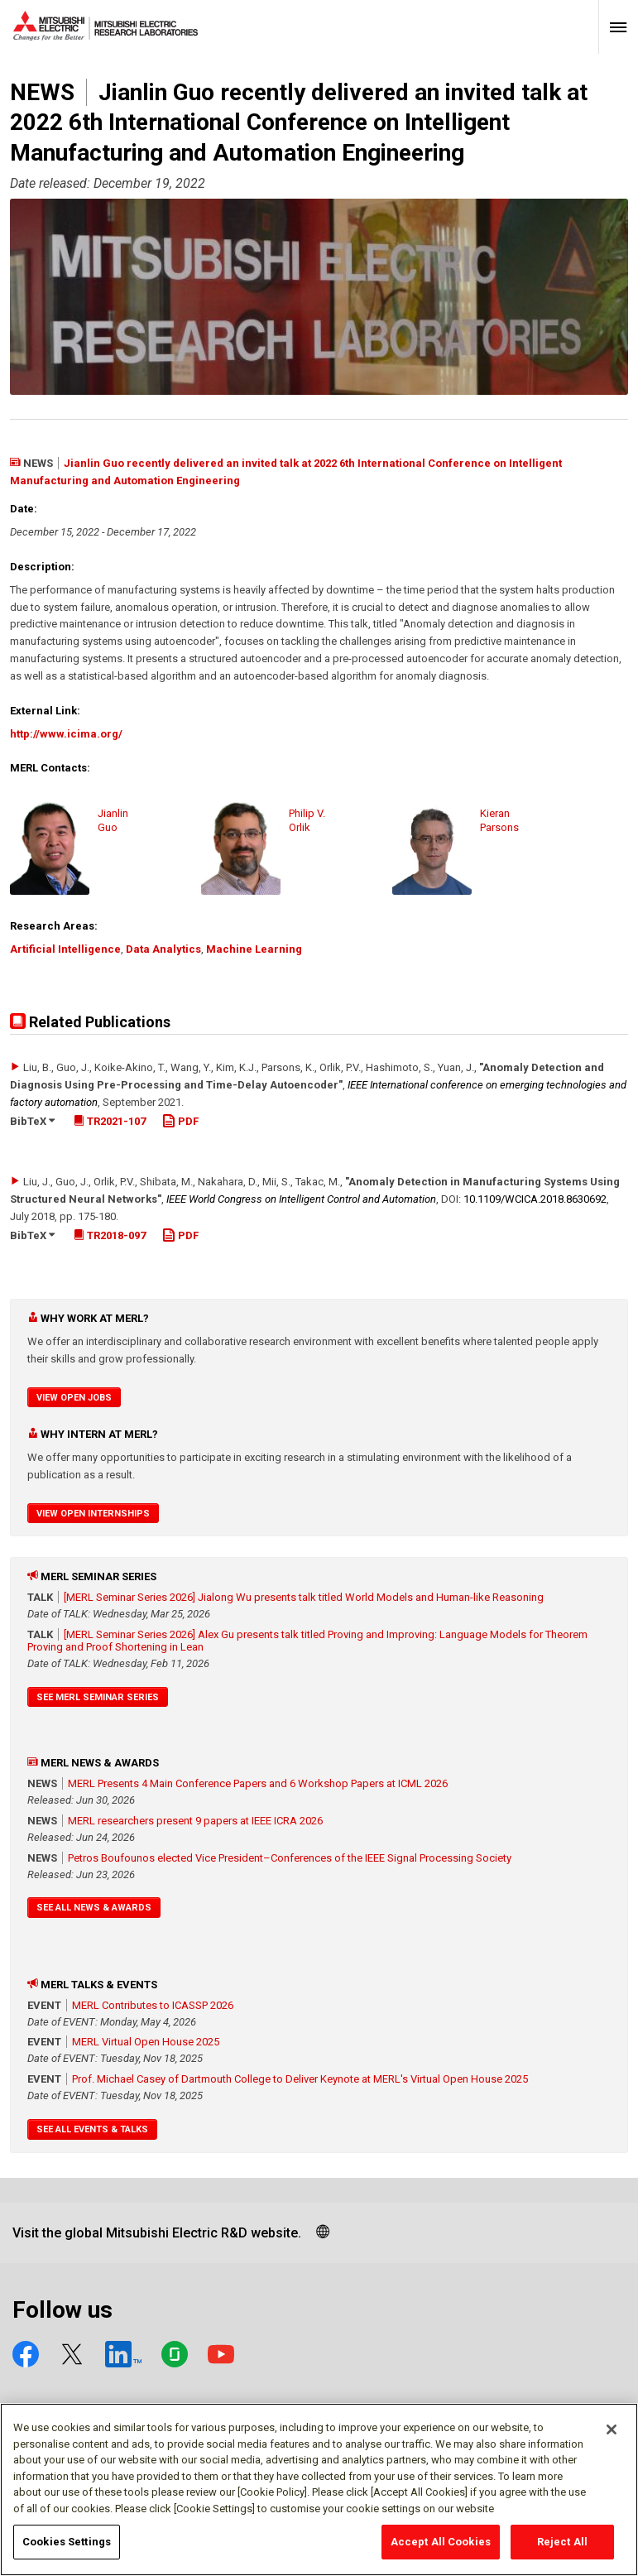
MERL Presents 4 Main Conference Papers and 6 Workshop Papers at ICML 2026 (258, 1783)
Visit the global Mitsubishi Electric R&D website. (156, 2233)
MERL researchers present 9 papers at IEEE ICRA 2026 (195, 1820)
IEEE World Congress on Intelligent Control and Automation (301, 1199)
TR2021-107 (110, 1121)
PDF (180, 1121)
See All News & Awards (93, 1907)
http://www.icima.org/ (66, 734)
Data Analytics (163, 949)
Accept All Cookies (441, 2550)
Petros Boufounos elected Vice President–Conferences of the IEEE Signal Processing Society (289, 1858)
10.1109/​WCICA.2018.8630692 (535, 1199)
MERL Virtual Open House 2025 (145, 2041)
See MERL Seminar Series (97, 1697)
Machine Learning (254, 949)
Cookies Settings (66, 2550)
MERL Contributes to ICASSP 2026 (152, 2005)
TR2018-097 (110, 1235)
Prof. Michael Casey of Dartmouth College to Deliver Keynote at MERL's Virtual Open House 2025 (300, 2079)
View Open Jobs (74, 1397)
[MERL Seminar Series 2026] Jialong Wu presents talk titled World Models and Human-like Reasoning (304, 1597)
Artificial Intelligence (65, 949)
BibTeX (32, 1121)
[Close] (611, 2438)
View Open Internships (93, 1513)
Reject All (562, 2550)
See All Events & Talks (92, 2129)
